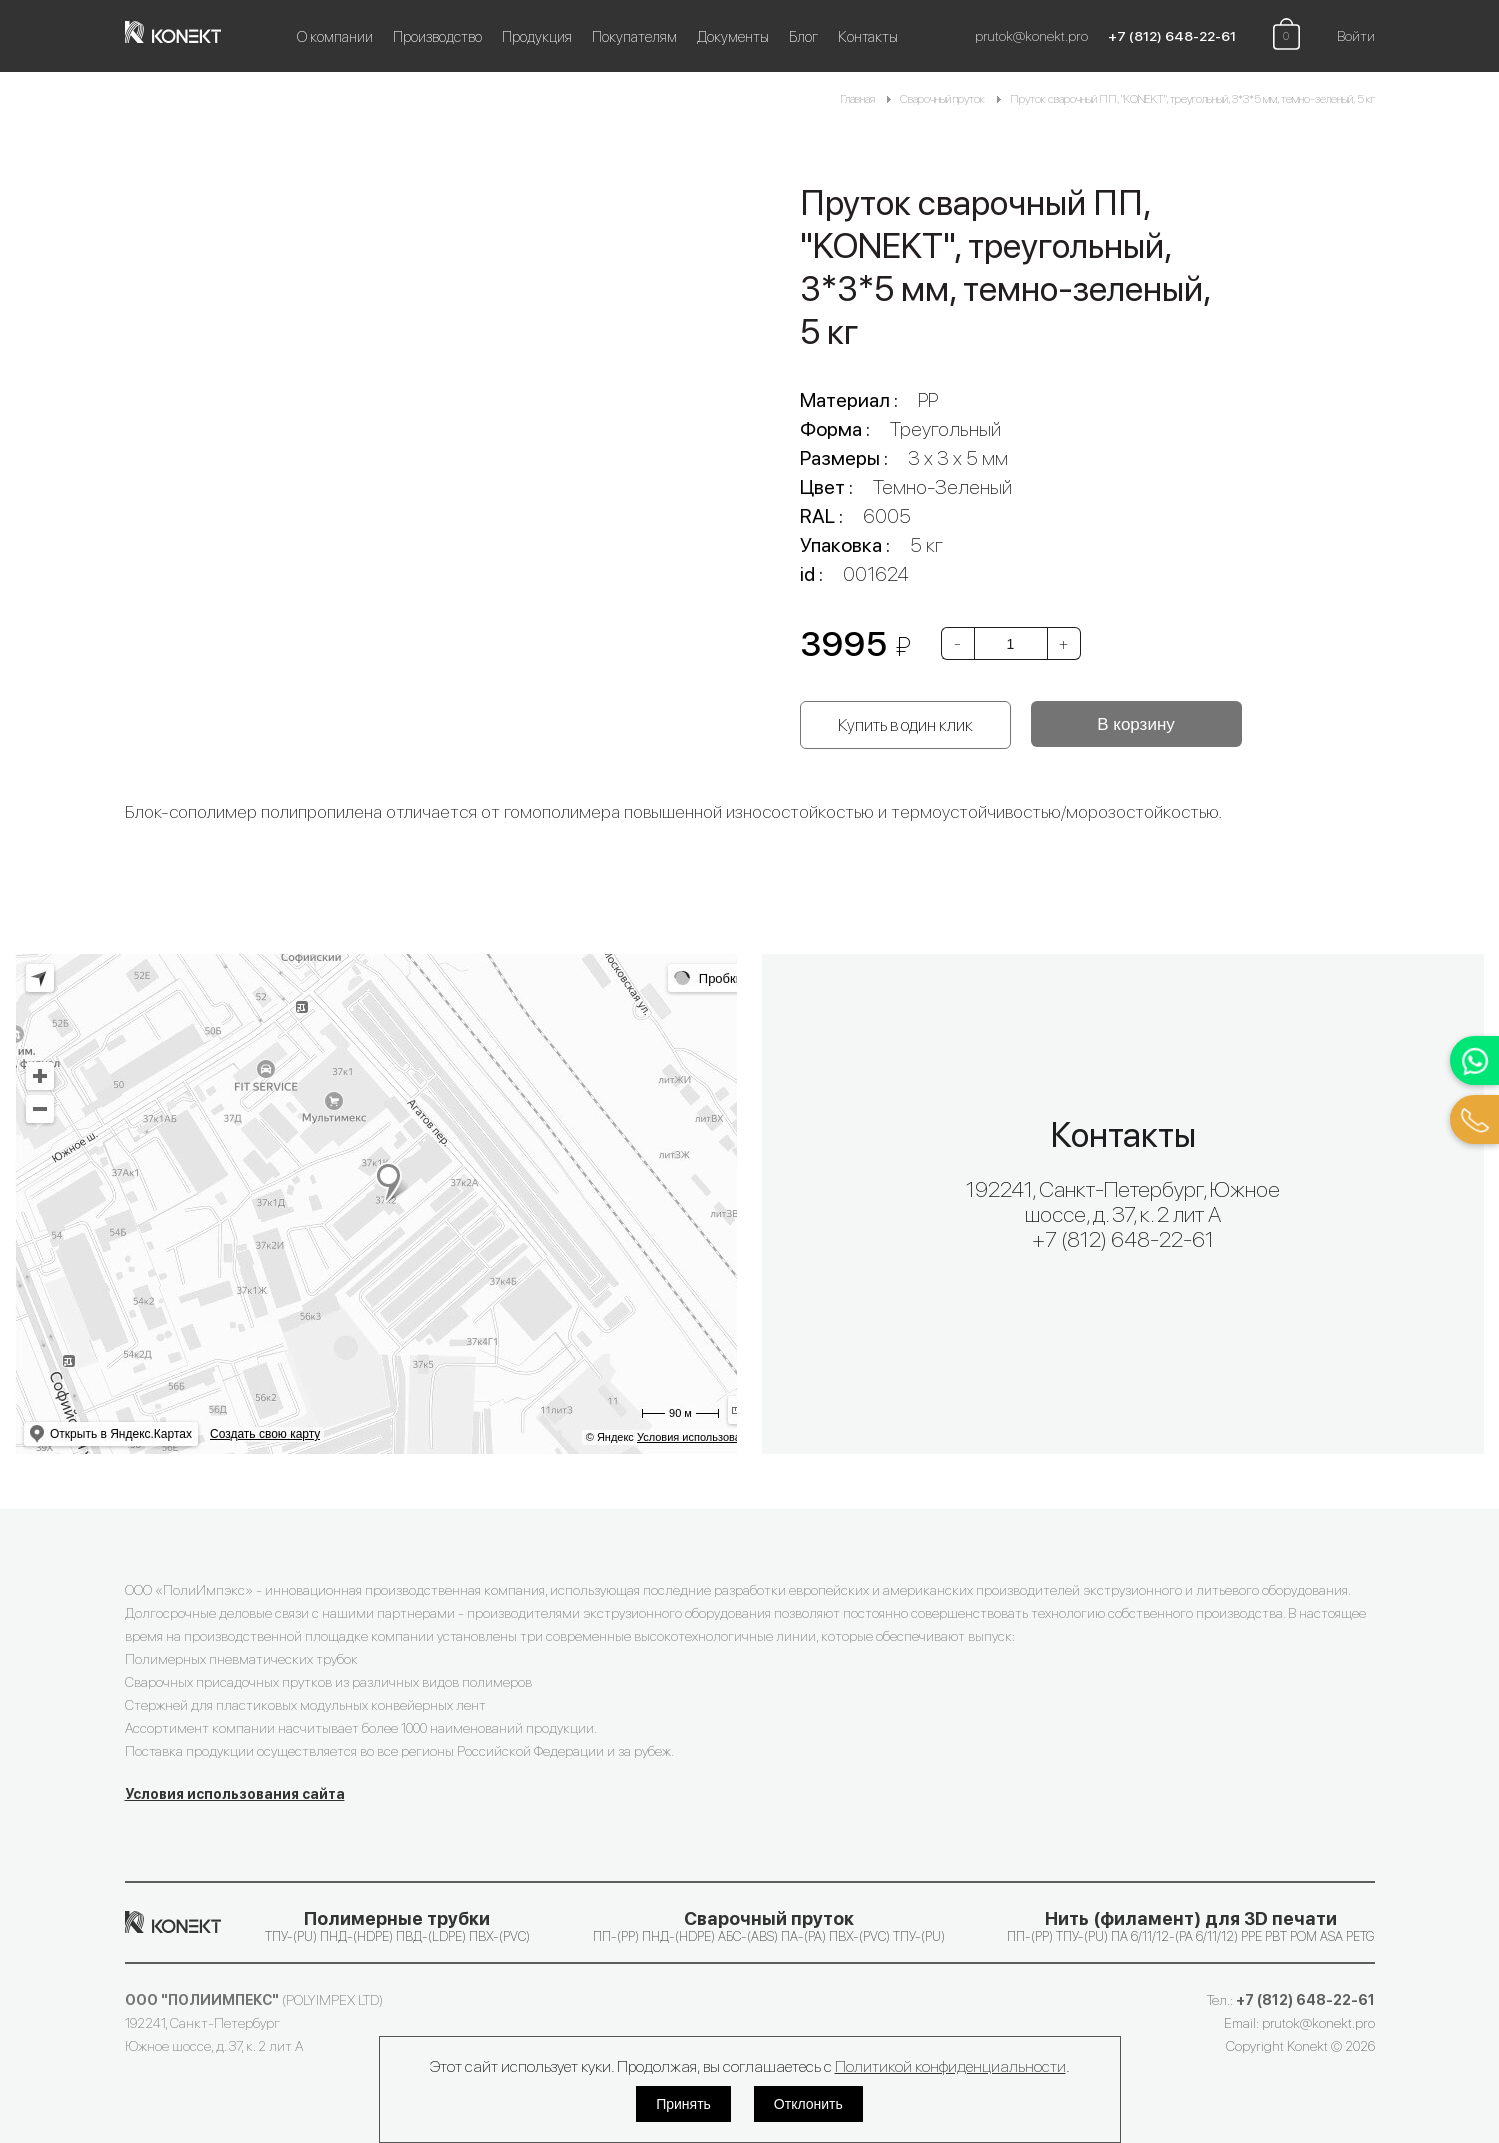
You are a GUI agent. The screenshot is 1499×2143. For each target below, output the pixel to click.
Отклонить (808, 2104)
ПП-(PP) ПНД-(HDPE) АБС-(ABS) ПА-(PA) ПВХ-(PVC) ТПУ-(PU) (769, 1926)
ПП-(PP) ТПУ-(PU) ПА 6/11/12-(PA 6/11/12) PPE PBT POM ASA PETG (1190, 1926)
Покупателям (634, 37)
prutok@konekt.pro (1031, 36)
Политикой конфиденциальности (950, 2066)
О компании (335, 37)
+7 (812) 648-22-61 (1172, 36)
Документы (733, 37)
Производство (437, 37)
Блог (803, 37)
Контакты (868, 37)
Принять (683, 2104)
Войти (1356, 36)
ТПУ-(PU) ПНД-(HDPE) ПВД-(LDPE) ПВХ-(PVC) (397, 1926)
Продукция (537, 37)
